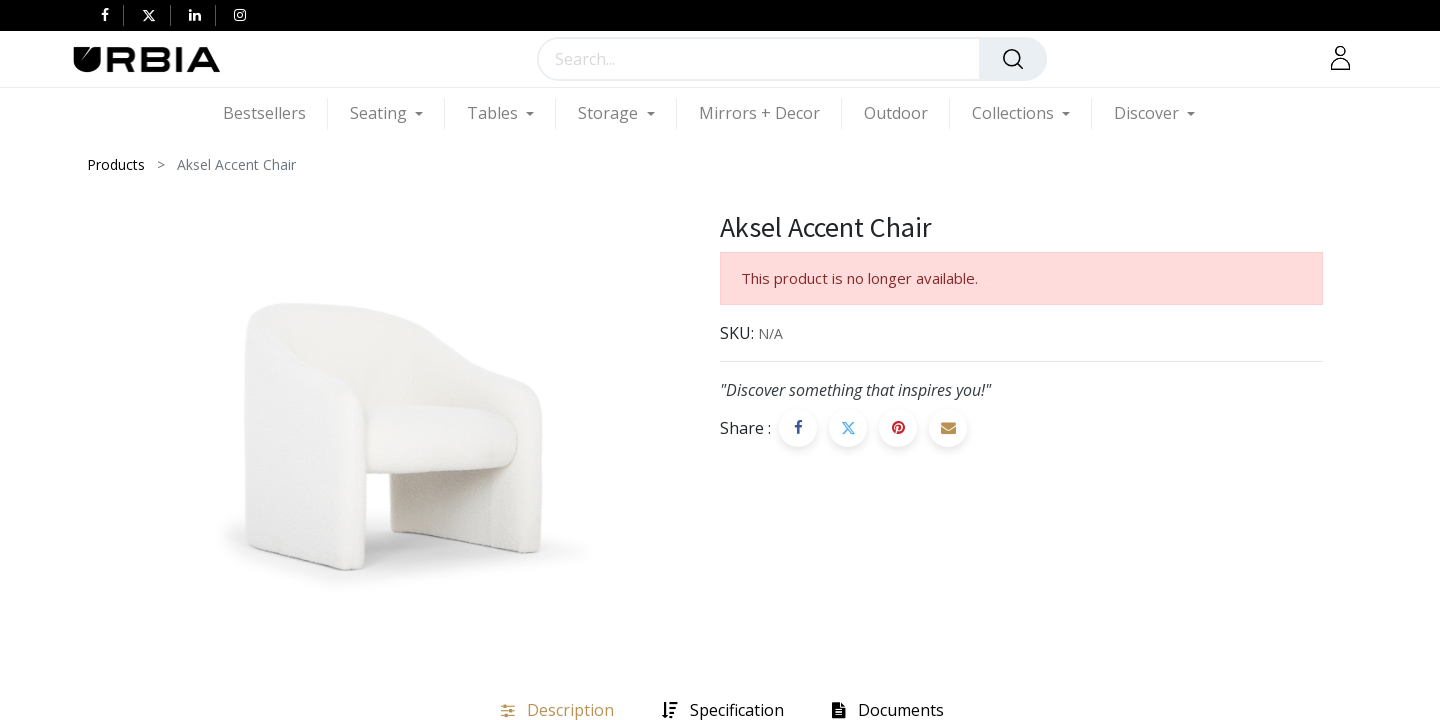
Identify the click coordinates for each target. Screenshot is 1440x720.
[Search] (1013, 59)
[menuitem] (275, 113)
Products (116, 164)
